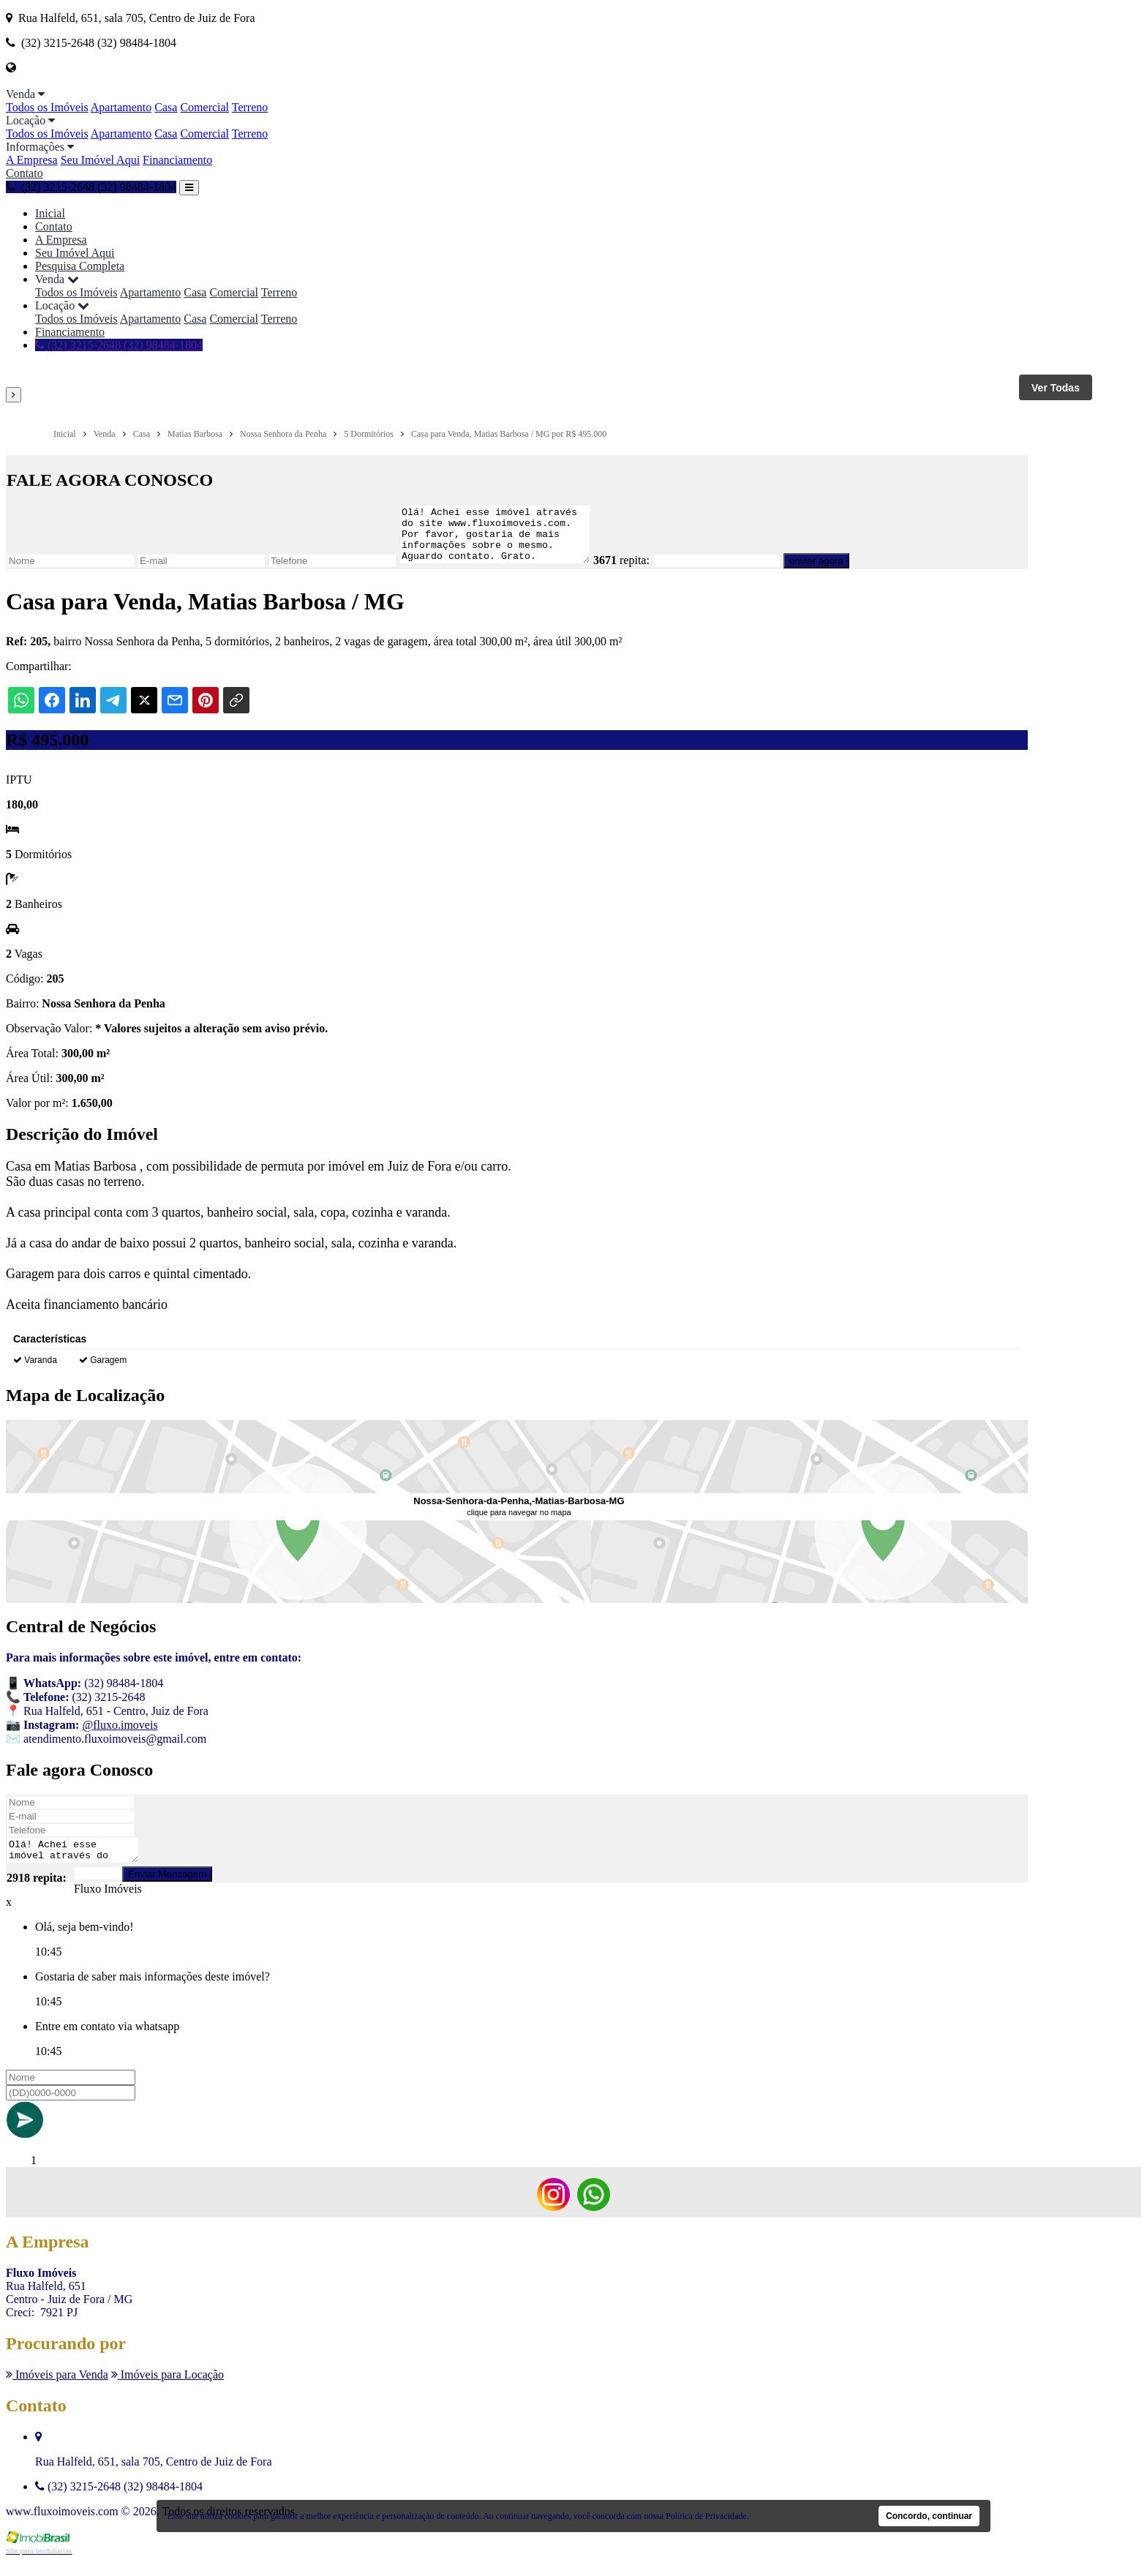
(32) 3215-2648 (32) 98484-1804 (91, 187)
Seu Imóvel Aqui (100, 160)
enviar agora (838, 571)
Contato (24, 173)
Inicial (50, 213)
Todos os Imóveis (47, 107)
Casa (165, 107)
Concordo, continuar (929, 2516)
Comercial (204, 107)
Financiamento (177, 160)
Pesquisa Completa (79, 266)
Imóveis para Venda (57, 2390)
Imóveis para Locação (167, 2390)
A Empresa (32, 160)
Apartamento (121, 107)
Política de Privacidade (706, 2516)
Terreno (250, 107)
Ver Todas (1055, 388)
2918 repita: (37, 1893)
